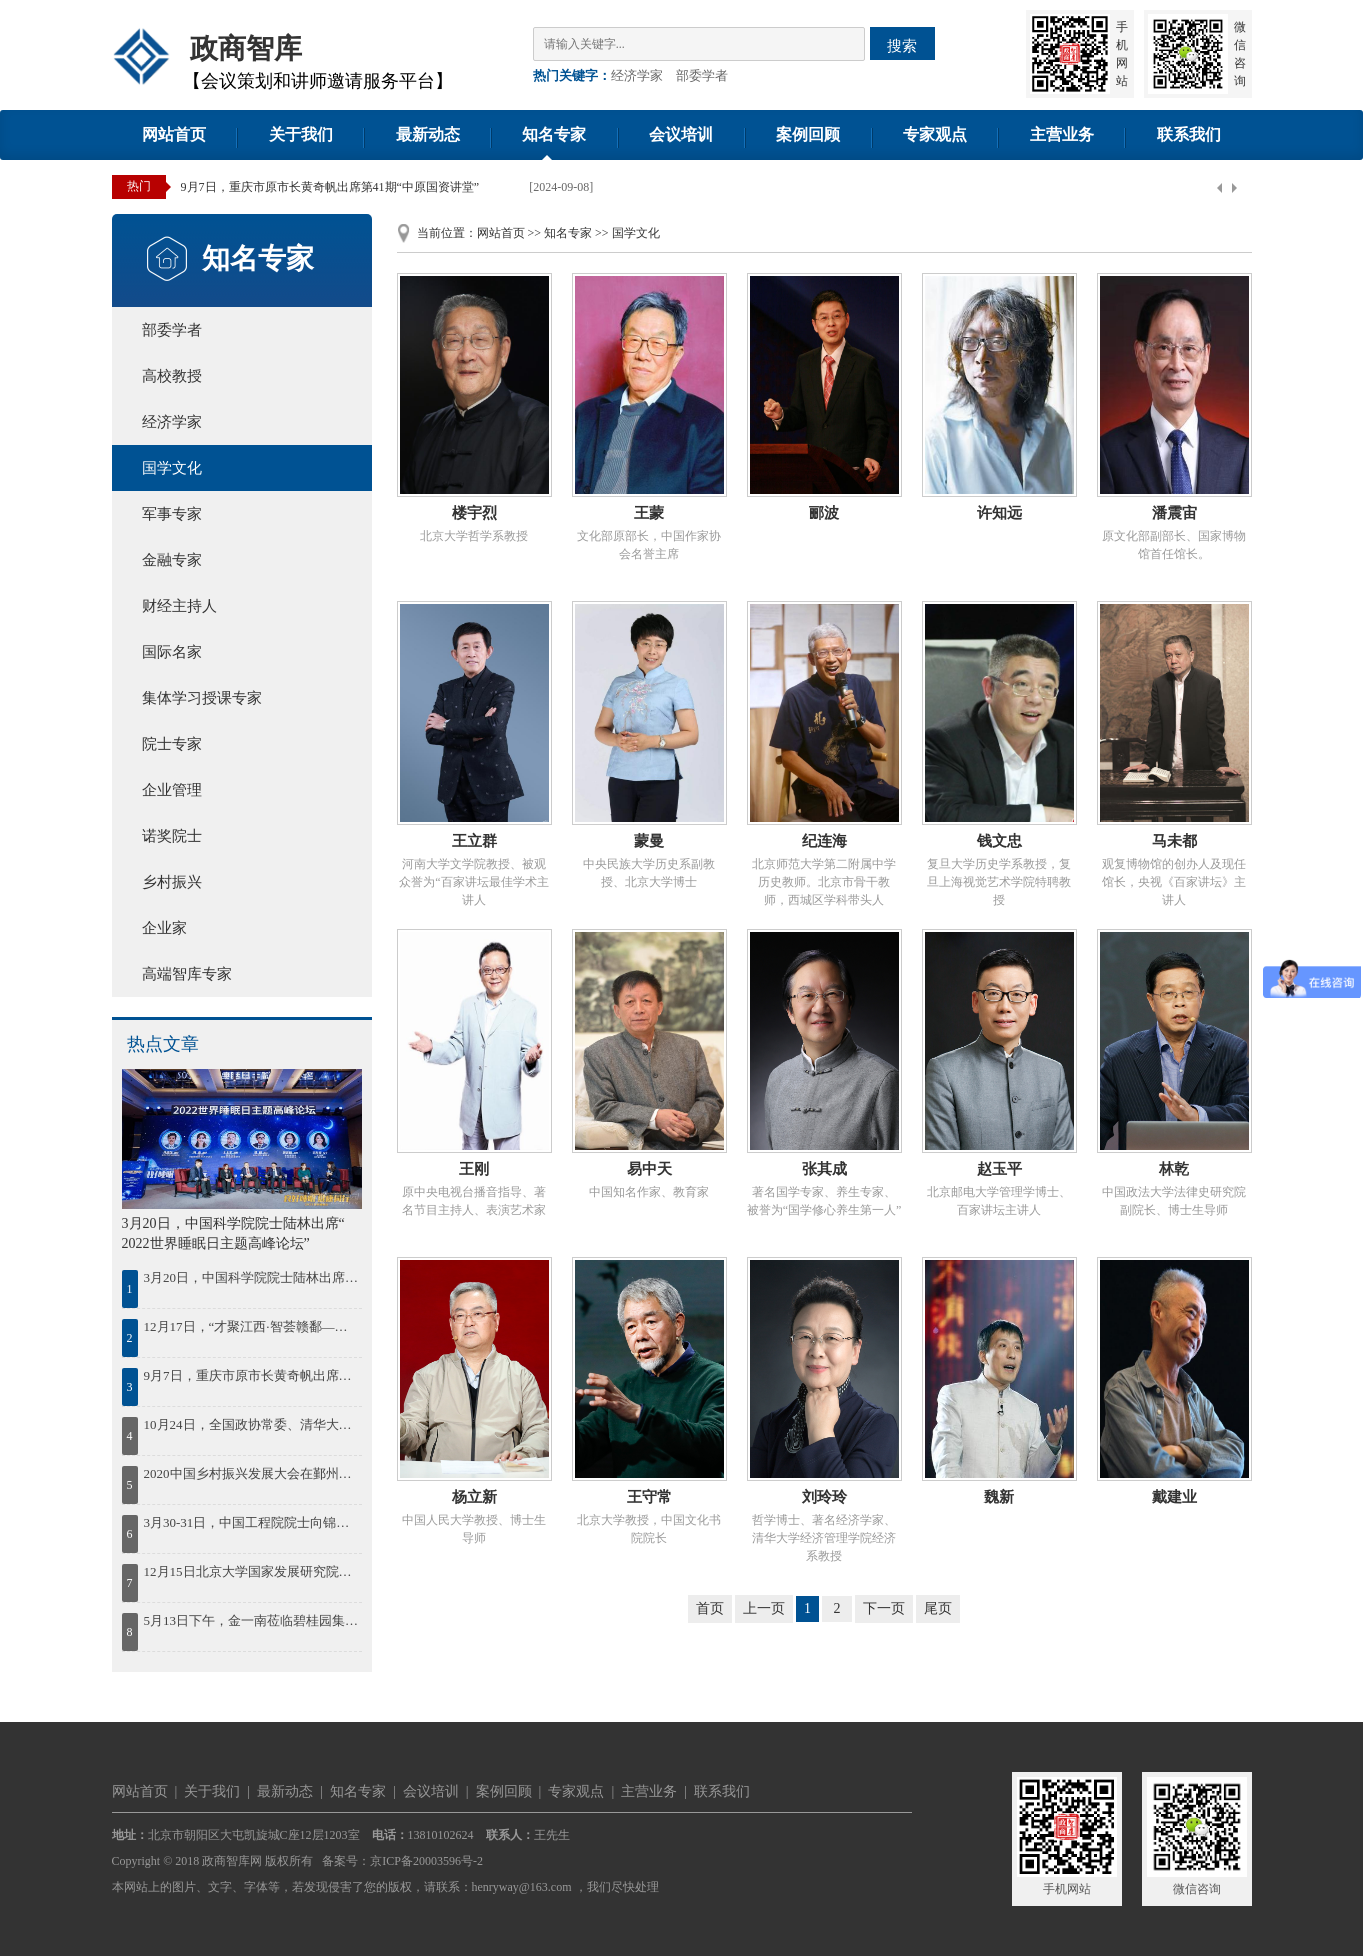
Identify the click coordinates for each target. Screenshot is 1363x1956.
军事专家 (172, 514)
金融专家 (172, 560)
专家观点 (935, 134)
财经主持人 (179, 606)
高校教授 (172, 376)
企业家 (164, 928)
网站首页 (174, 134)
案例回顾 (808, 134)
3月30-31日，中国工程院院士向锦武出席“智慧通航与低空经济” (251, 1522)
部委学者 (702, 75)
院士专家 (172, 744)
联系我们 (1189, 134)
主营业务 (1062, 134)
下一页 (884, 1608)
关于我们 (301, 134)
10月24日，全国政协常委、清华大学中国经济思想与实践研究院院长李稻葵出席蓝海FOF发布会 (251, 1424)
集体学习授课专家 (202, 698)
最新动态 (428, 134)
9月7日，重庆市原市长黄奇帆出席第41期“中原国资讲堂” (330, 187)
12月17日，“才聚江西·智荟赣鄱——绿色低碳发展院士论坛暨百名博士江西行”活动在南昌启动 (251, 1326)
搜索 (902, 45)
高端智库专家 (187, 974)
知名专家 (554, 134)
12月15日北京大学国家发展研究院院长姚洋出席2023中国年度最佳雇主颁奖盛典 (251, 1571)
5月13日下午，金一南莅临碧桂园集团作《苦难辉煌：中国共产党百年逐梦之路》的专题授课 (251, 1620)
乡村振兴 (172, 882)
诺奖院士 (172, 836)
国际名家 (172, 652)
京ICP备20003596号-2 (426, 1861)
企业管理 (172, 790)
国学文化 (172, 468)
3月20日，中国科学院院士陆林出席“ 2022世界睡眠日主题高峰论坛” (251, 1277)
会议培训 (681, 134)
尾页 (938, 1608)
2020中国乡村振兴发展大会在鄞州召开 (251, 1473)
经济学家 (637, 75)
